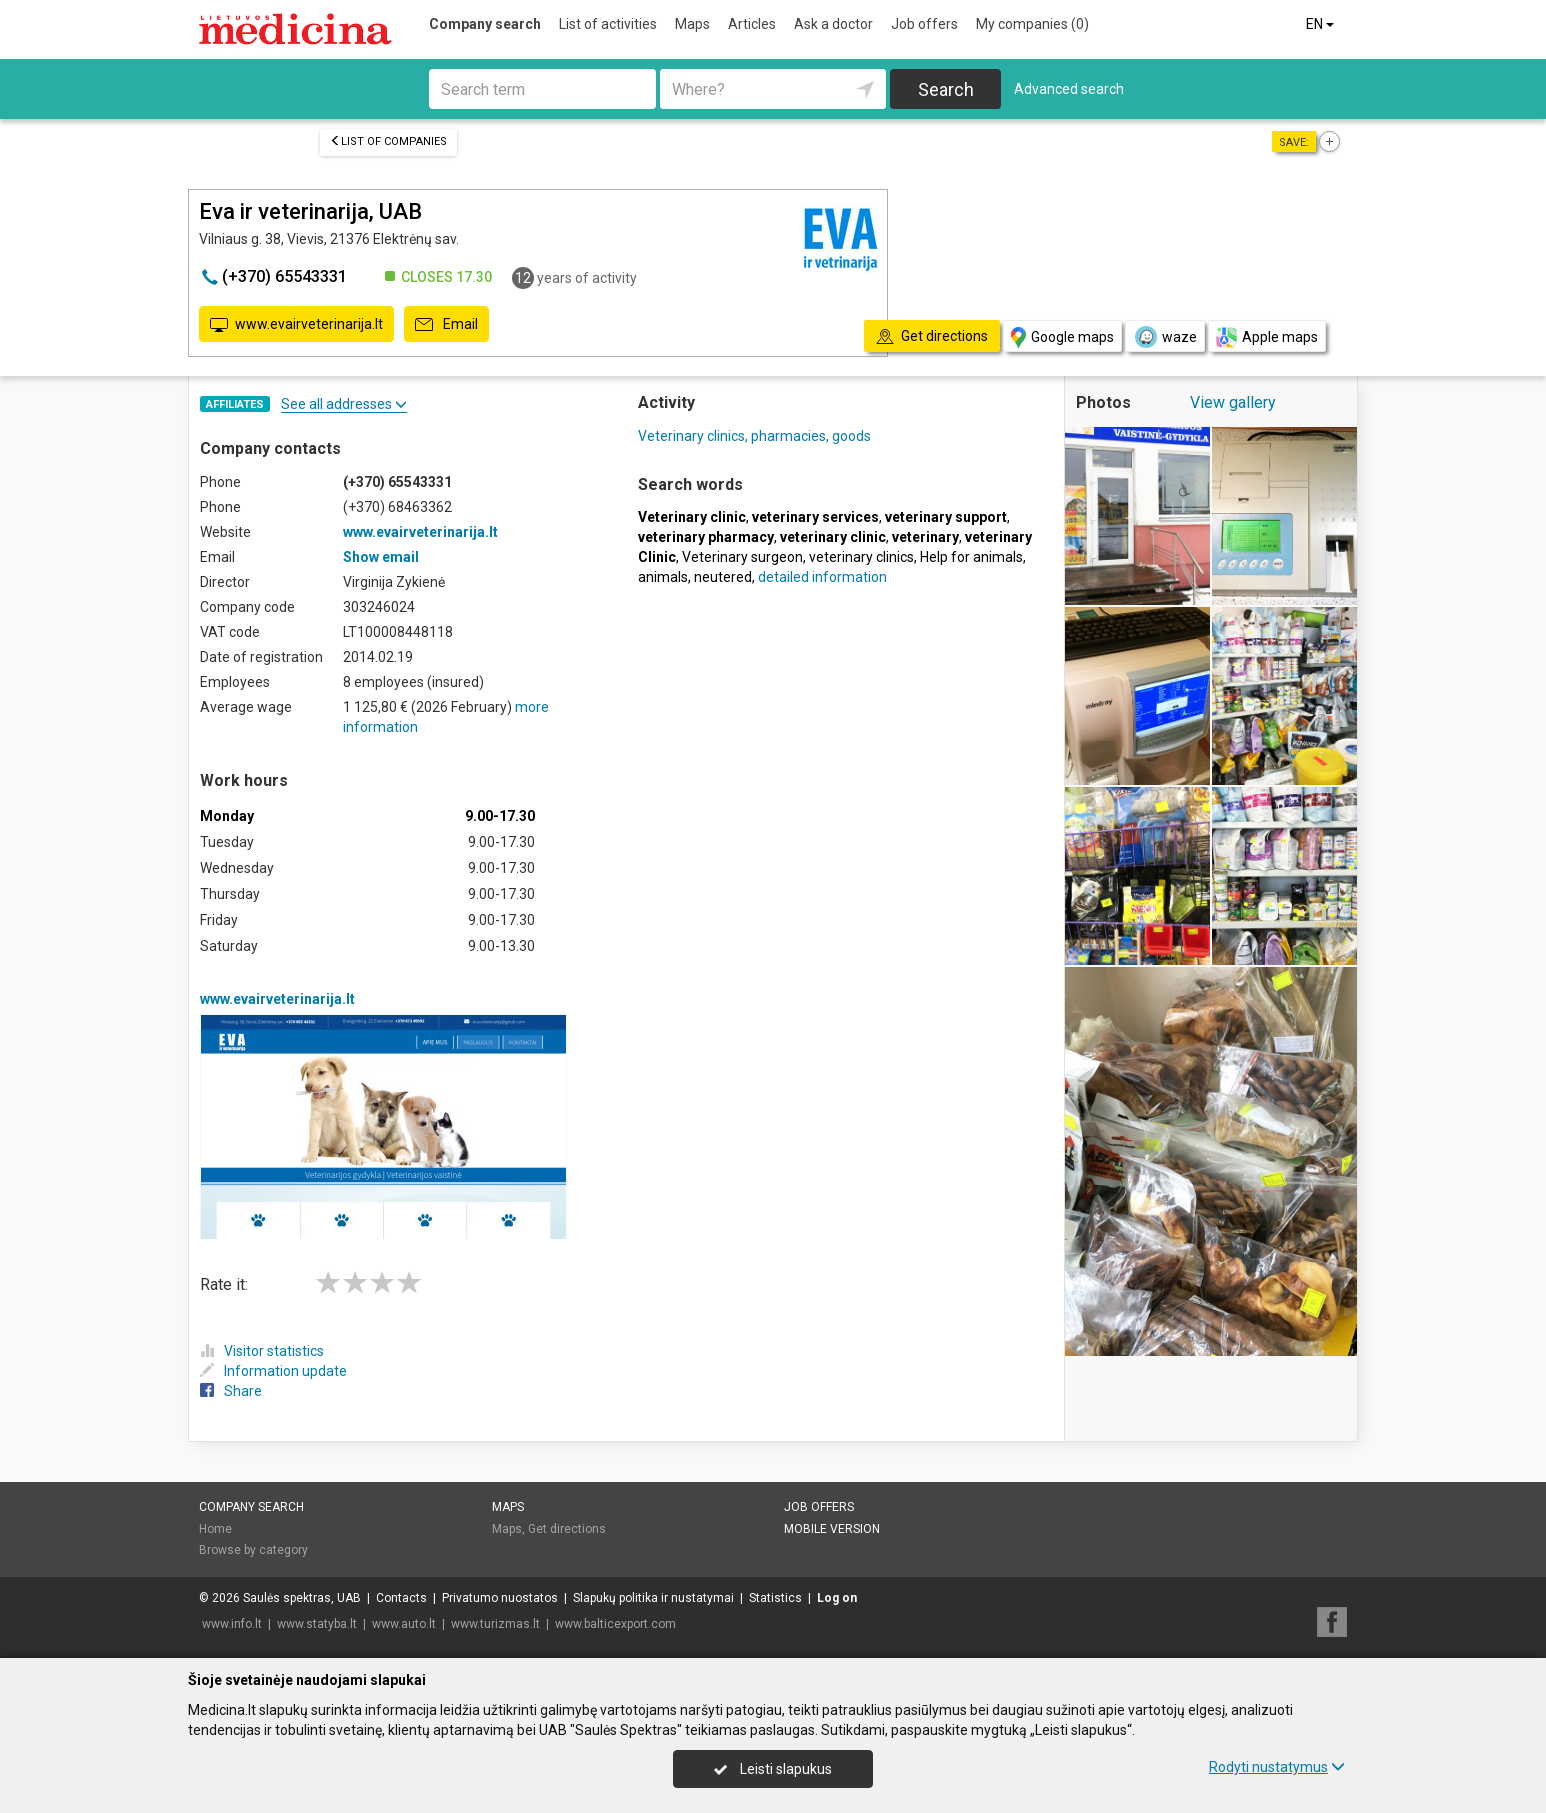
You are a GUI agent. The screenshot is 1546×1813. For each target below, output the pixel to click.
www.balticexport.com (615, 1624)
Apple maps (1267, 337)
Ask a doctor (833, 24)
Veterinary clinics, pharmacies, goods (754, 436)
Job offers (924, 24)
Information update (273, 1371)
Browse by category (253, 1550)
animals (663, 577)
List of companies (388, 141)
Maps (692, 24)
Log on (837, 1598)
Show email (381, 557)
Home (215, 1529)
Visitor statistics (262, 1351)
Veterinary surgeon (742, 557)
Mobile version (832, 1529)
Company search (485, 24)
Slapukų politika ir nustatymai (653, 1598)
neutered (723, 577)
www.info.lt (232, 1624)
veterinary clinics (861, 557)
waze (1165, 337)
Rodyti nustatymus (1277, 1767)
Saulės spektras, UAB (302, 1598)
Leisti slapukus (773, 1769)
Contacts (401, 1598)
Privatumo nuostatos (500, 1598)
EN (1321, 24)
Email (446, 325)
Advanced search (1069, 89)
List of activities (608, 24)
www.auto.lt (404, 1624)
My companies (1032, 24)
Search (946, 89)
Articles (752, 24)
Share (231, 1391)
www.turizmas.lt (495, 1624)
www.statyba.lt (317, 1624)
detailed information (822, 577)
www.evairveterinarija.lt (296, 325)
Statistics (775, 1598)
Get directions (567, 1529)
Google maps (1062, 337)
